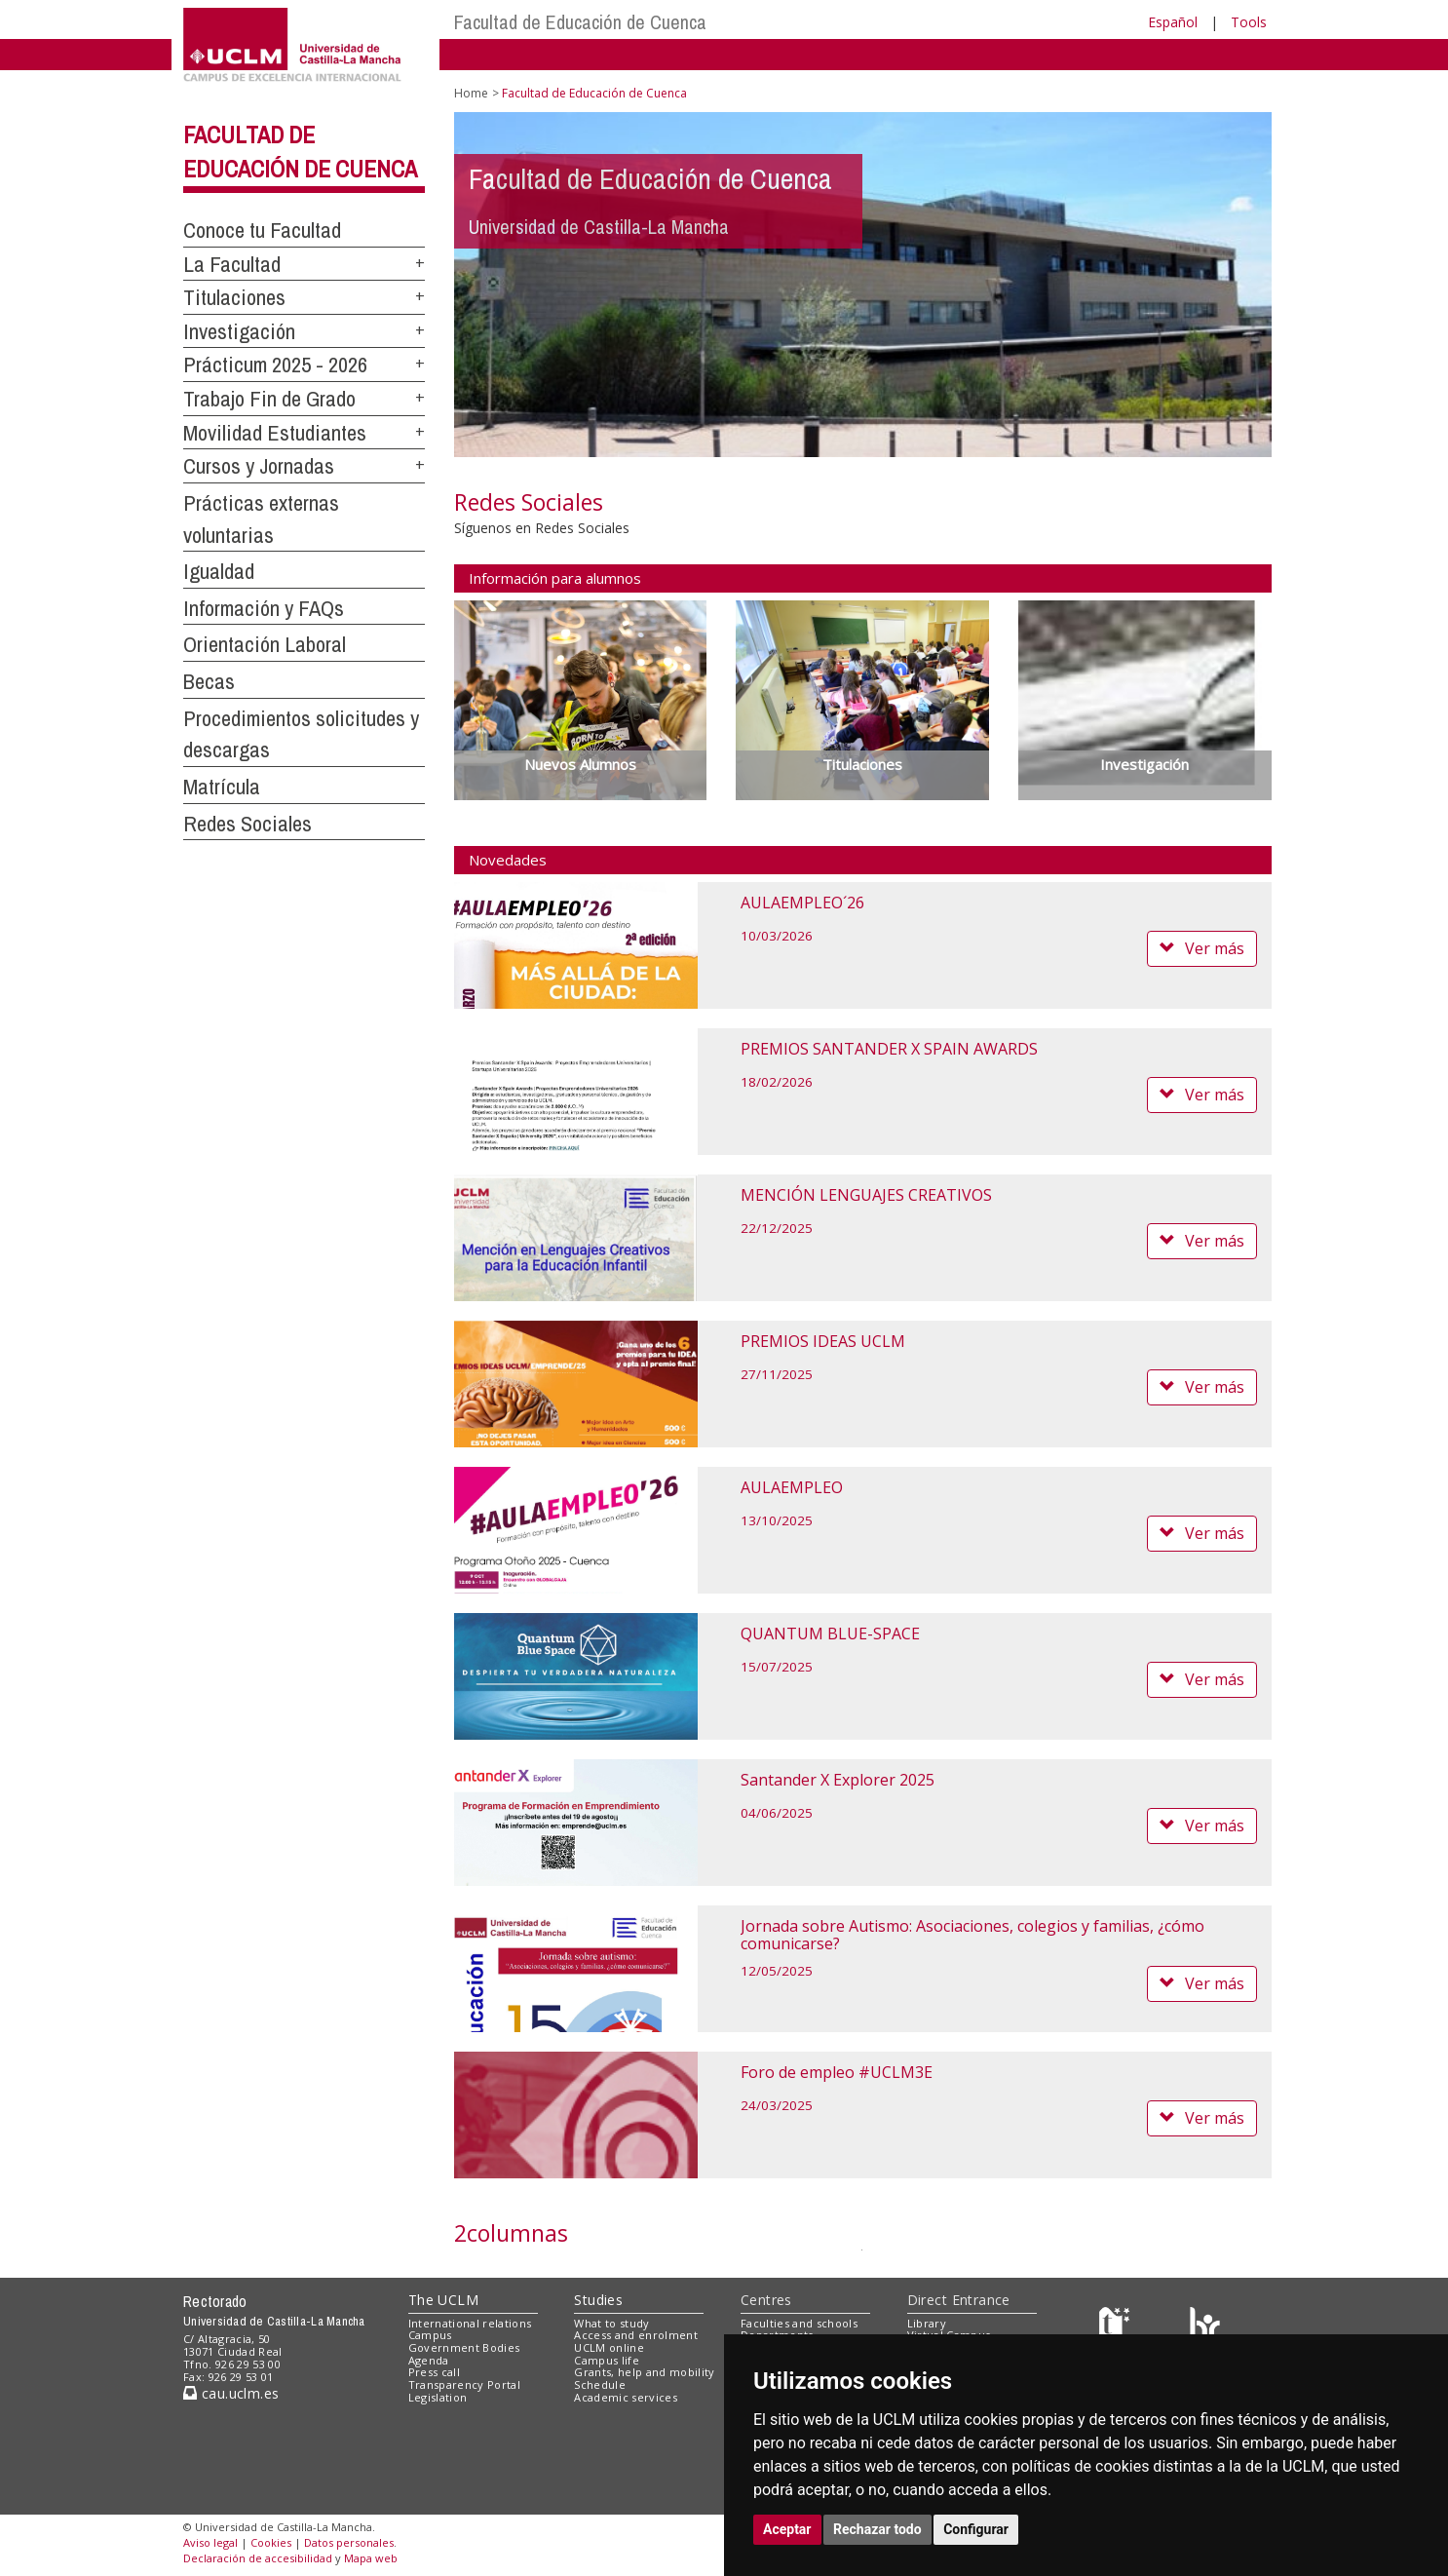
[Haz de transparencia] (1117, 2327)
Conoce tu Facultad (262, 230)
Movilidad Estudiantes (274, 432)
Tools (1249, 22)
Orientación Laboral (264, 644)
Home (471, 93)
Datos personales (349, 2542)
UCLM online (609, 2347)
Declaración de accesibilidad (257, 2558)
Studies (598, 2299)
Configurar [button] (976, 2529)
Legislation (438, 2397)
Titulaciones (234, 297)
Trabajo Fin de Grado (269, 398)
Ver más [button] (1202, 948)
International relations (470, 2323)
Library (926, 2323)
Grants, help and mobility (644, 2372)
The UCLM (443, 2299)
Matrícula (221, 786)
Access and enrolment (636, 2334)
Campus (430, 2334)
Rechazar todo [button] (877, 2529)
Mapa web (371, 2558)
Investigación (239, 331)
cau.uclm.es (231, 2393)
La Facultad (232, 264)
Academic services (625, 2397)
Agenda (428, 2360)
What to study (611, 2323)
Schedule (600, 2384)
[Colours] (1205, 2327)
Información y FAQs (263, 608)
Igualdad (218, 571)
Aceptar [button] (787, 2529)
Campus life (606, 2360)
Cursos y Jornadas (258, 466)
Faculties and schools (799, 2323)
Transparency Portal (464, 2384)
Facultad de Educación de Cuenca (580, 22)
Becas (209, 681)
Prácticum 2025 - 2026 (275, 364)
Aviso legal (210, 2542)
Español (1173, 22)
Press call (434, 2372)
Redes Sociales (247, 823)
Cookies (270, 2542)
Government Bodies (464, 2347)
